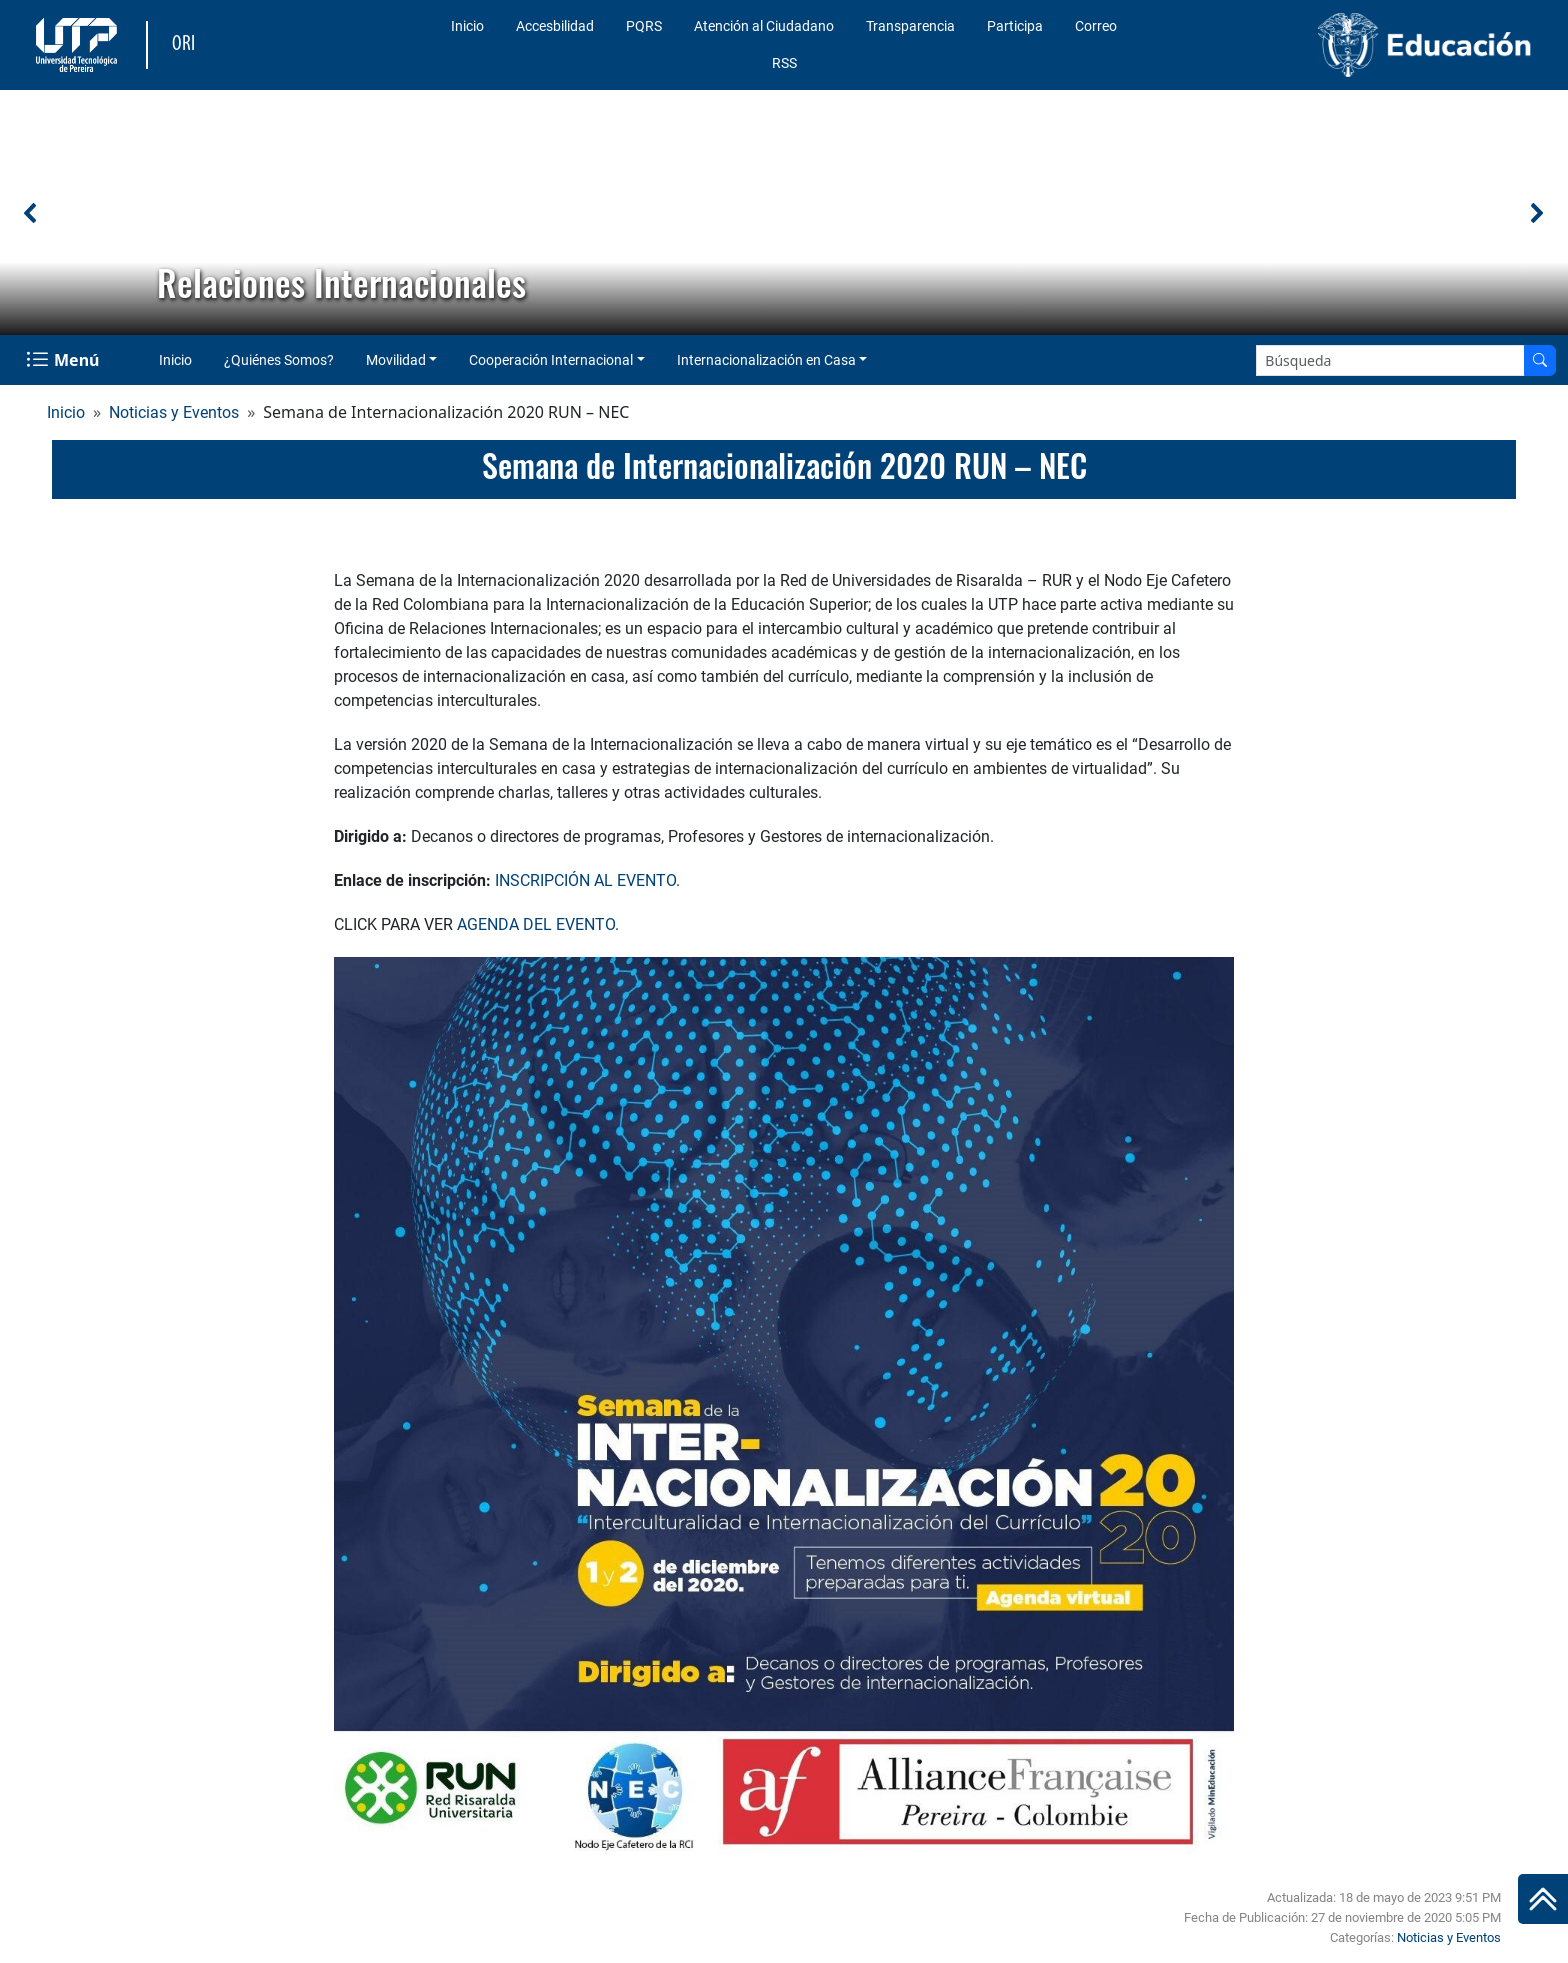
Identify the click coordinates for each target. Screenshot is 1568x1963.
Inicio (467, 26)
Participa (1015, 26)
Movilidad (396, 360)
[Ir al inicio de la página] (1543, 1899)
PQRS (644, 26)
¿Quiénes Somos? (279, 360)
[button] (31, 213)
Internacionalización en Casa (766, 360)
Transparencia (910, 26)
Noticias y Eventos (174, 412)
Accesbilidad (555, 26)
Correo (1096, 26)
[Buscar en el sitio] (1540, 360)
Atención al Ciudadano (764, 26)
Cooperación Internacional (551, 360)
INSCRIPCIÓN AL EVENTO (585, 880)
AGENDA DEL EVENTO (536, 924)
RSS (784, 63)
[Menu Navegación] (64, 360)
